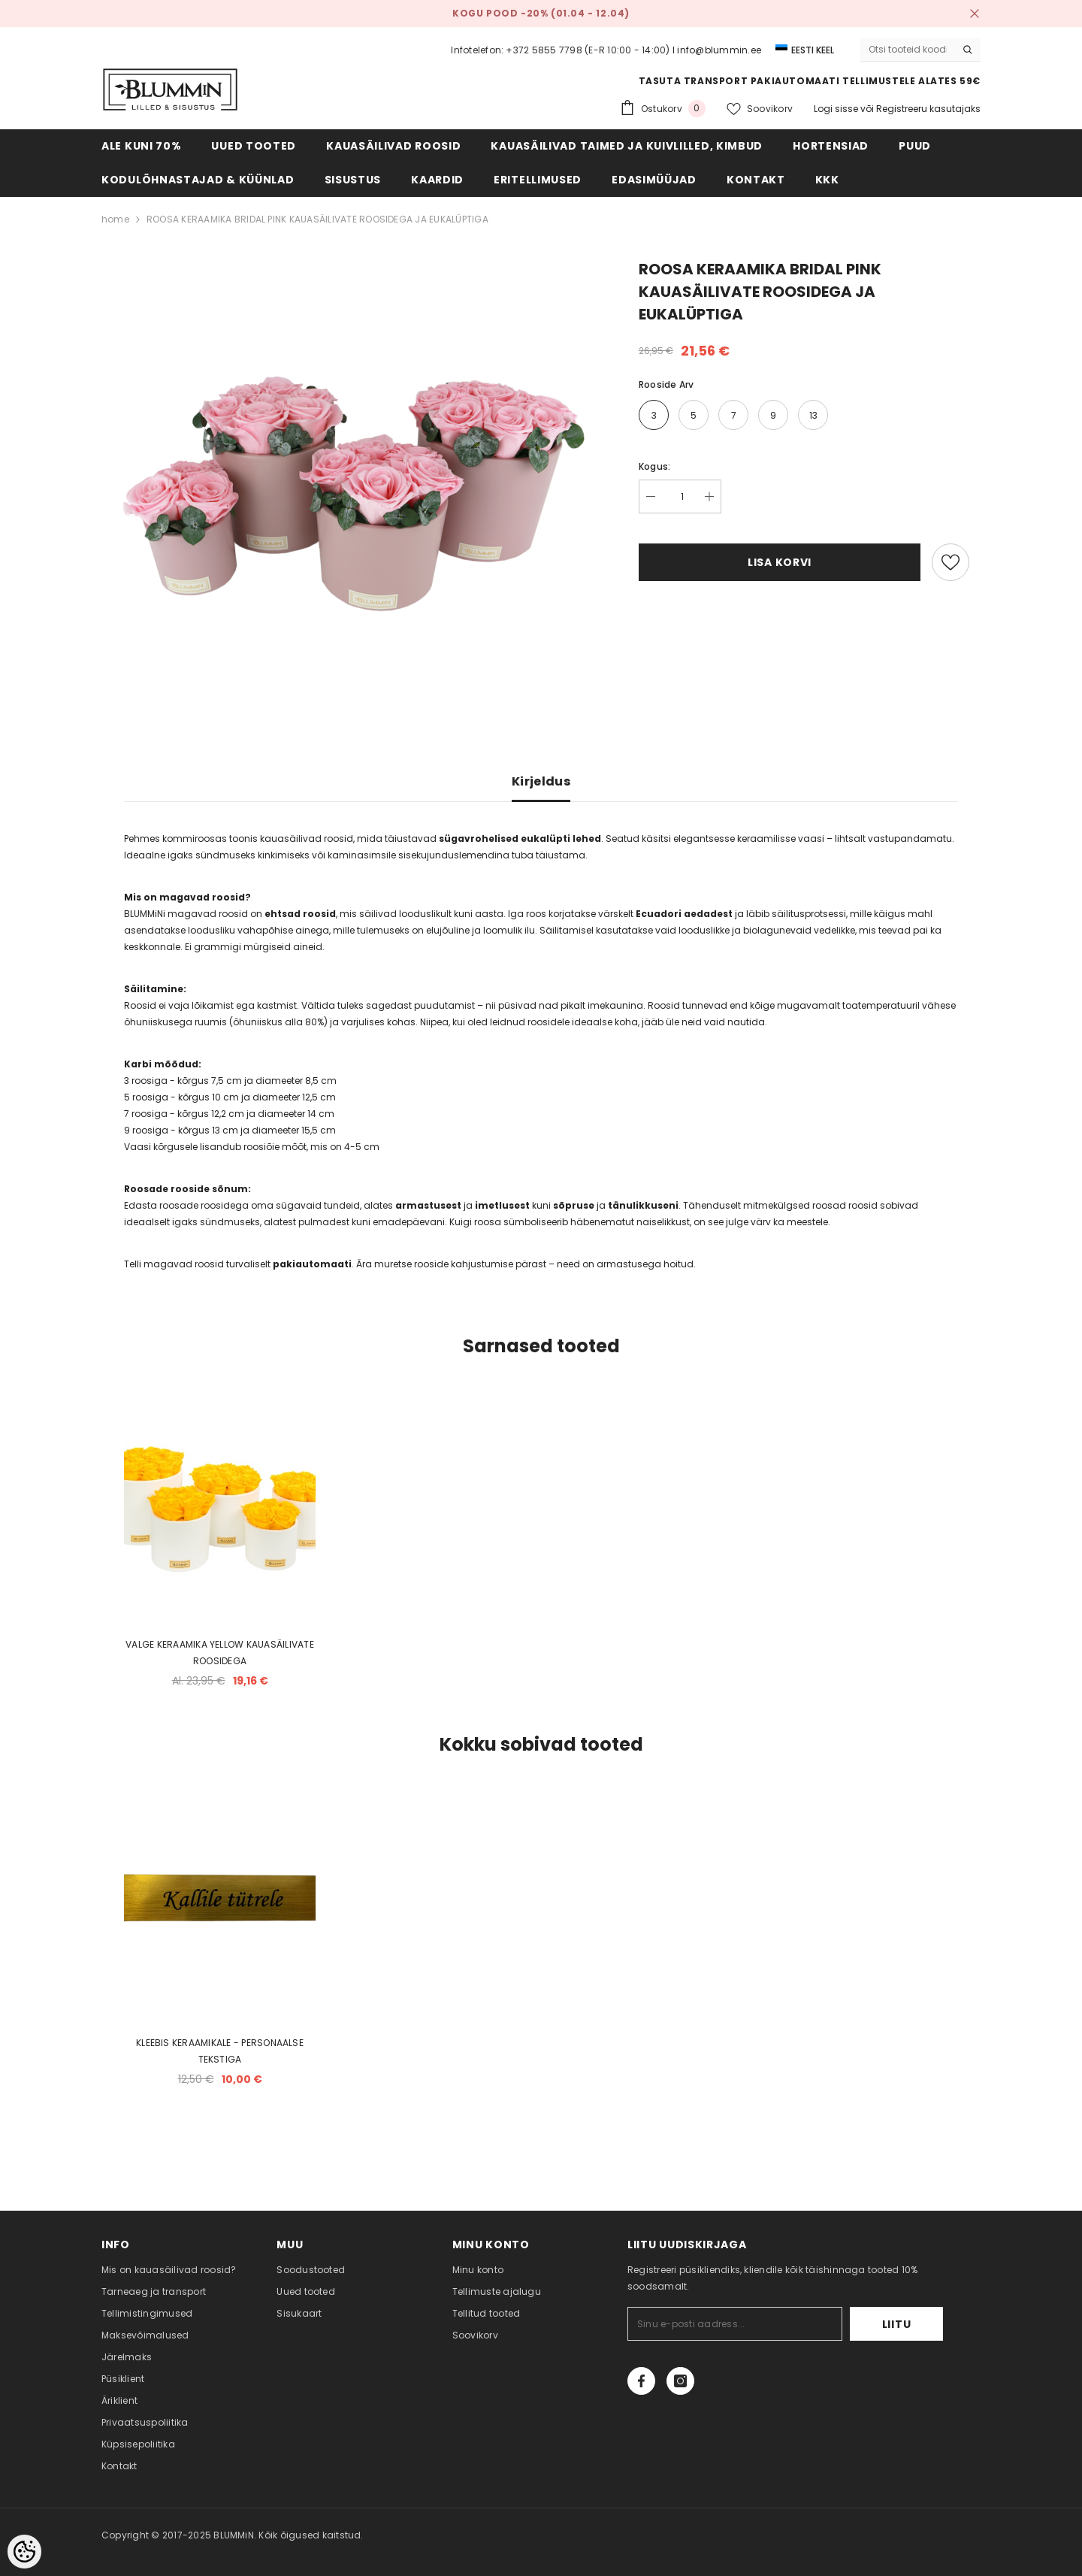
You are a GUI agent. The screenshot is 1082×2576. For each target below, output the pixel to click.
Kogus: (654, 466)
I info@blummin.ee (716, 50)
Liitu (896, 2324)
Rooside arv (666, 384)
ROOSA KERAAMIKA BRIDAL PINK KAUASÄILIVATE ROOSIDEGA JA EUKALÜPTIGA (317, 219)
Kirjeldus (541, 781)
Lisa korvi (780, 562)
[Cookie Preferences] (24, 2551)
